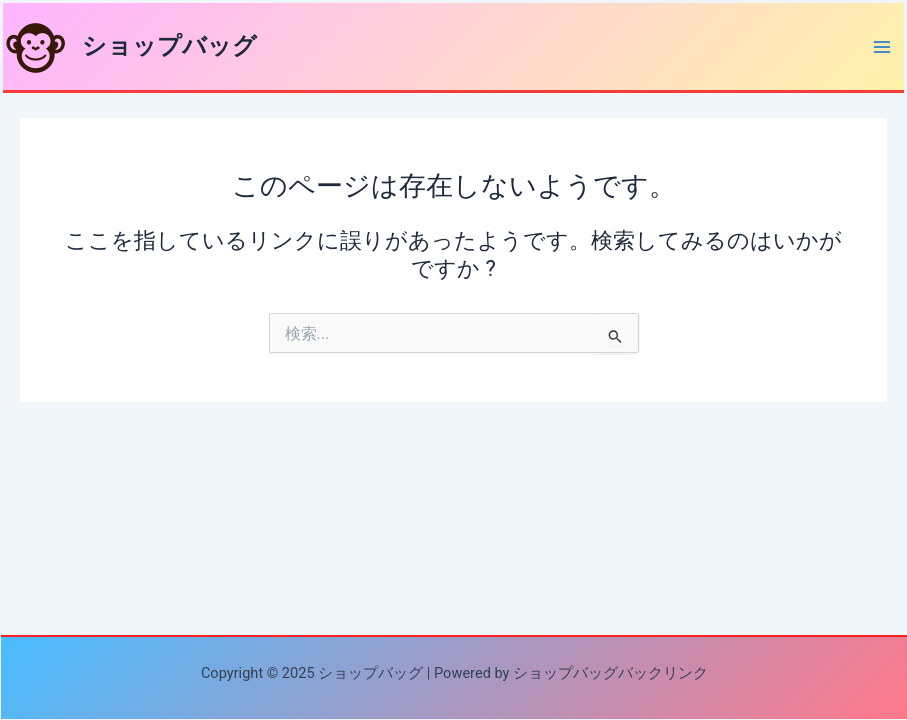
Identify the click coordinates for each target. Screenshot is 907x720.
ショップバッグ (169, 46)
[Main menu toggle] (882, 47)
